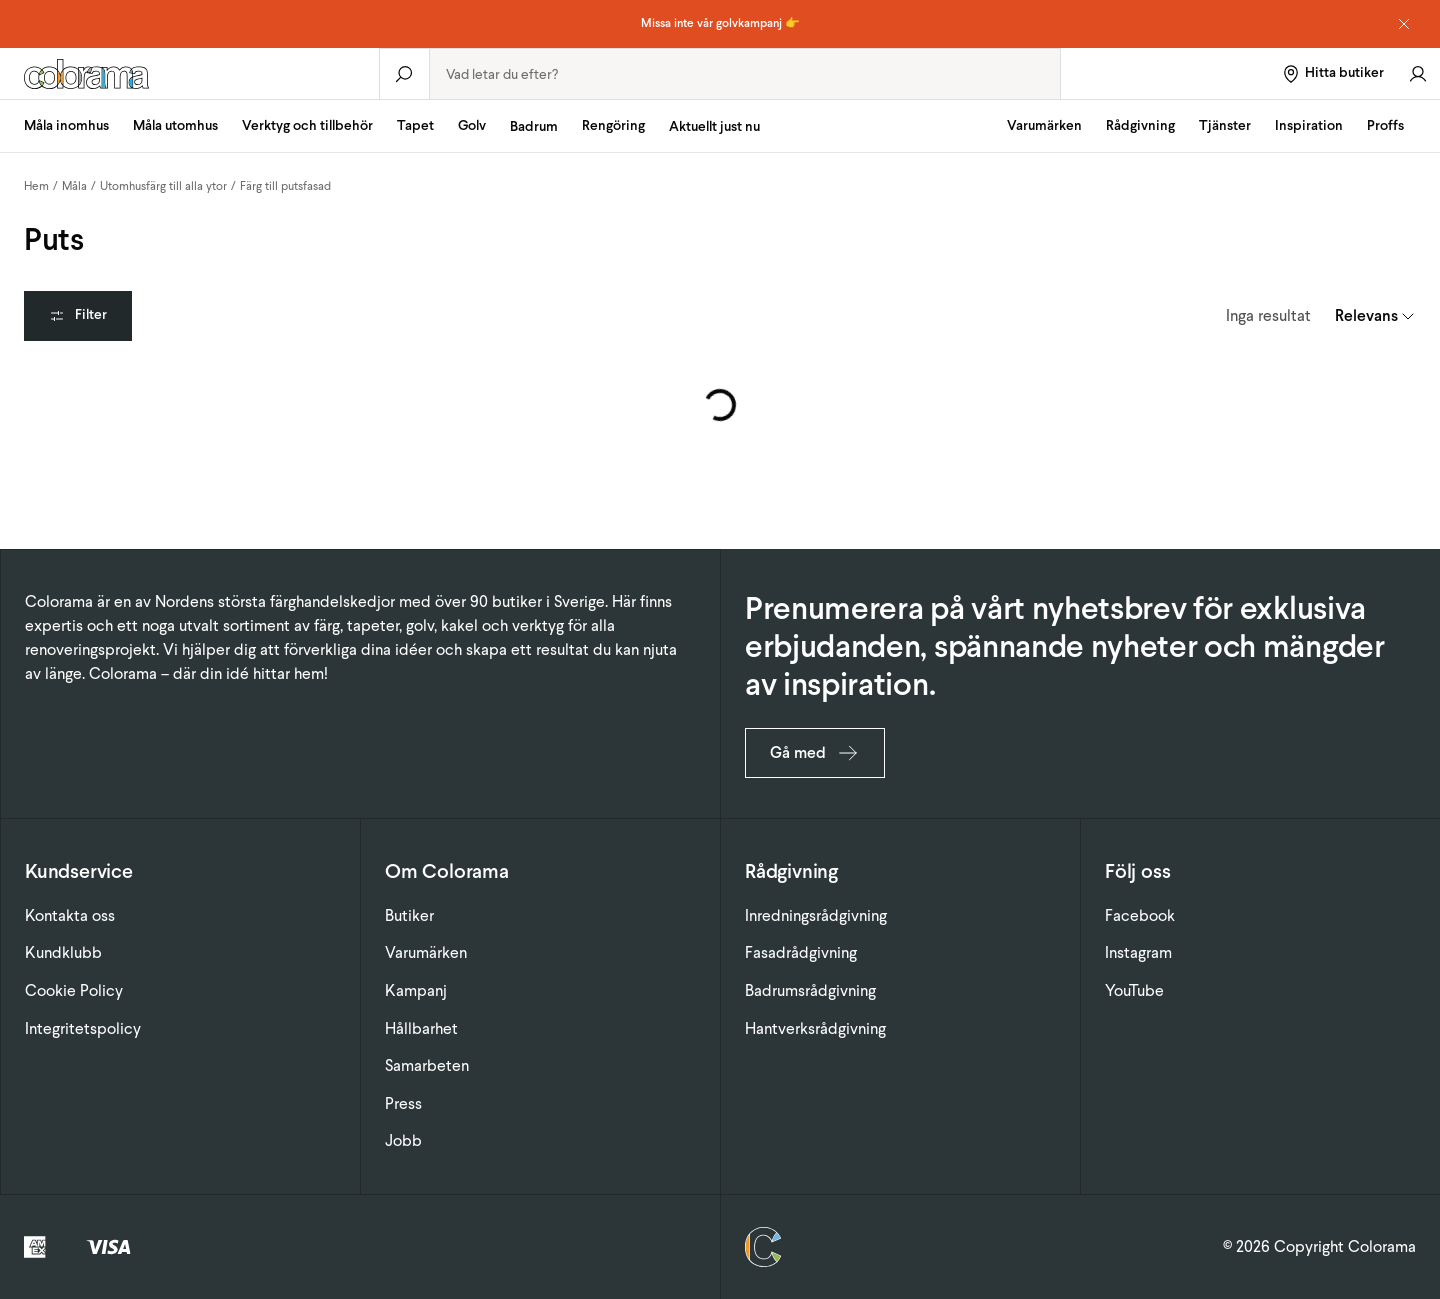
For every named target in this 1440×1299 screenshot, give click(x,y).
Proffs (1385, 125)
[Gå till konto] (1418, 73)
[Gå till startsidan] (189, 74)
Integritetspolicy (83, 1028)
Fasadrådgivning (801, 952)
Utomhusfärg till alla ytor (163, 186)
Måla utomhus (175, 125)
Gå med (815, 753)
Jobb (403, 1140)
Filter (78, 314)
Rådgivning (1140, 125)
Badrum (534, 126)
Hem (36, 186)
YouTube (1134, 990)
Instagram (1138, 952)
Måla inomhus (66, 125)
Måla (74, 186)
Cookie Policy (74, 990)
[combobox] (745, 74)
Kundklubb (63, 952)
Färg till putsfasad (285, 186)
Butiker (409, 915)
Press (403, 1103)
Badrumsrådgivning (810, 990)
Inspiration (1309, 125)
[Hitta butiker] (1332, 73)
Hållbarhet (421, 1028)
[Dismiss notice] (1404, 24)
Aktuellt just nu (714, 126)
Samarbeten (427, 1065)
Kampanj (416, 990)
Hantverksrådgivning (815, 1028)
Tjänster (1225, 125)
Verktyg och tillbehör (307, 125)
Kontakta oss (70, 915)
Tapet (415, 125)
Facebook (1140, 915)
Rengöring (613, 125)
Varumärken (1044, 125)
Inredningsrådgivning (816, 915)
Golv (472, 125)
